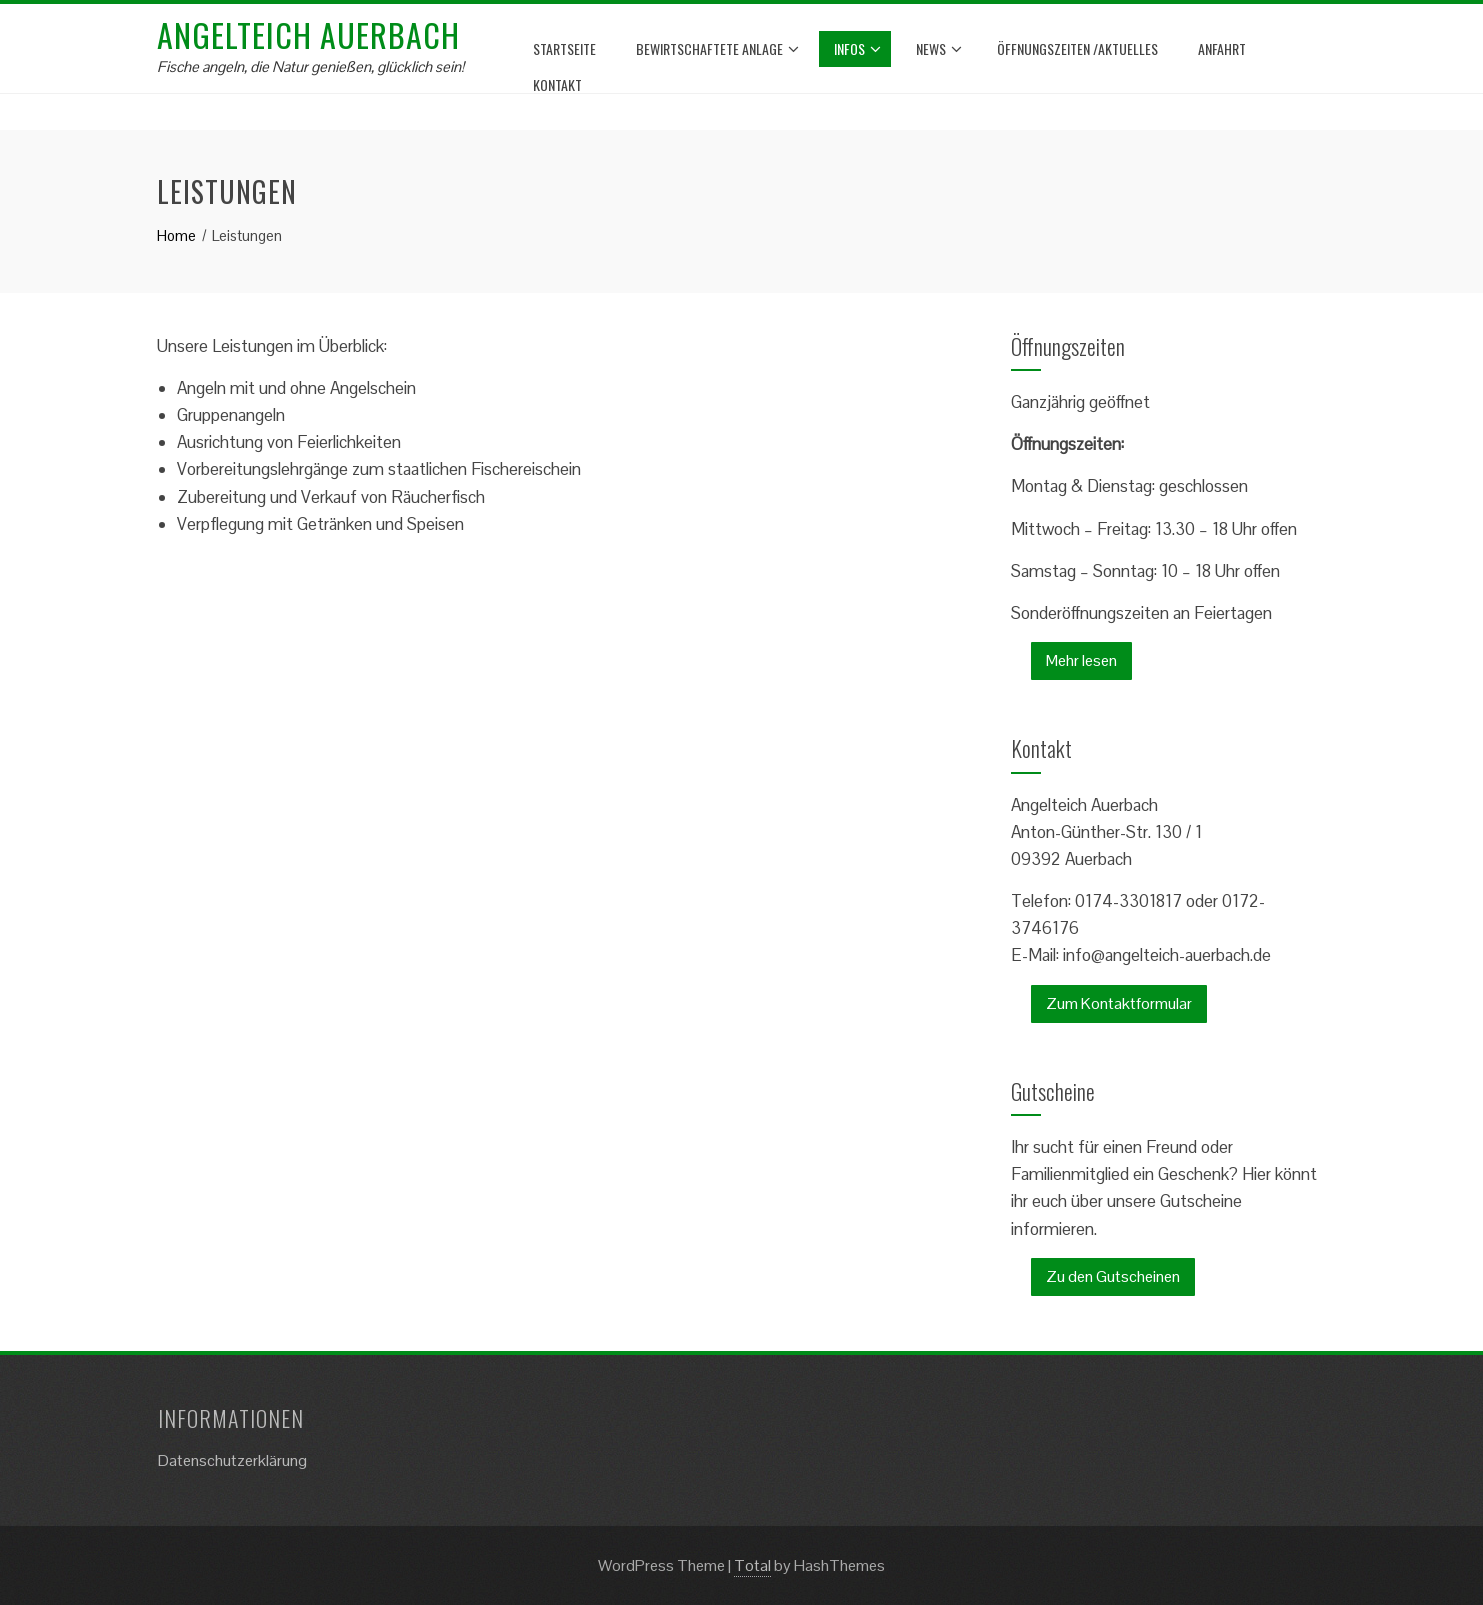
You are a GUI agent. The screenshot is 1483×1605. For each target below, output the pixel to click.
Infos (857, 49)
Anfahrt (1222, 48)
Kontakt (557, 84)
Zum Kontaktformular (1119, 1003)
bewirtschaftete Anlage (717, 49)
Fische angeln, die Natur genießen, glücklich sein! (310, 66)
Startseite (564, 48)
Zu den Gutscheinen (1113, 1276)
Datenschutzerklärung (232, 1460)
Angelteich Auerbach (308, 34)
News (939, 49)
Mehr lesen (1081, 660)
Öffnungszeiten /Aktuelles (1077, 48)
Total (752, 1565)
